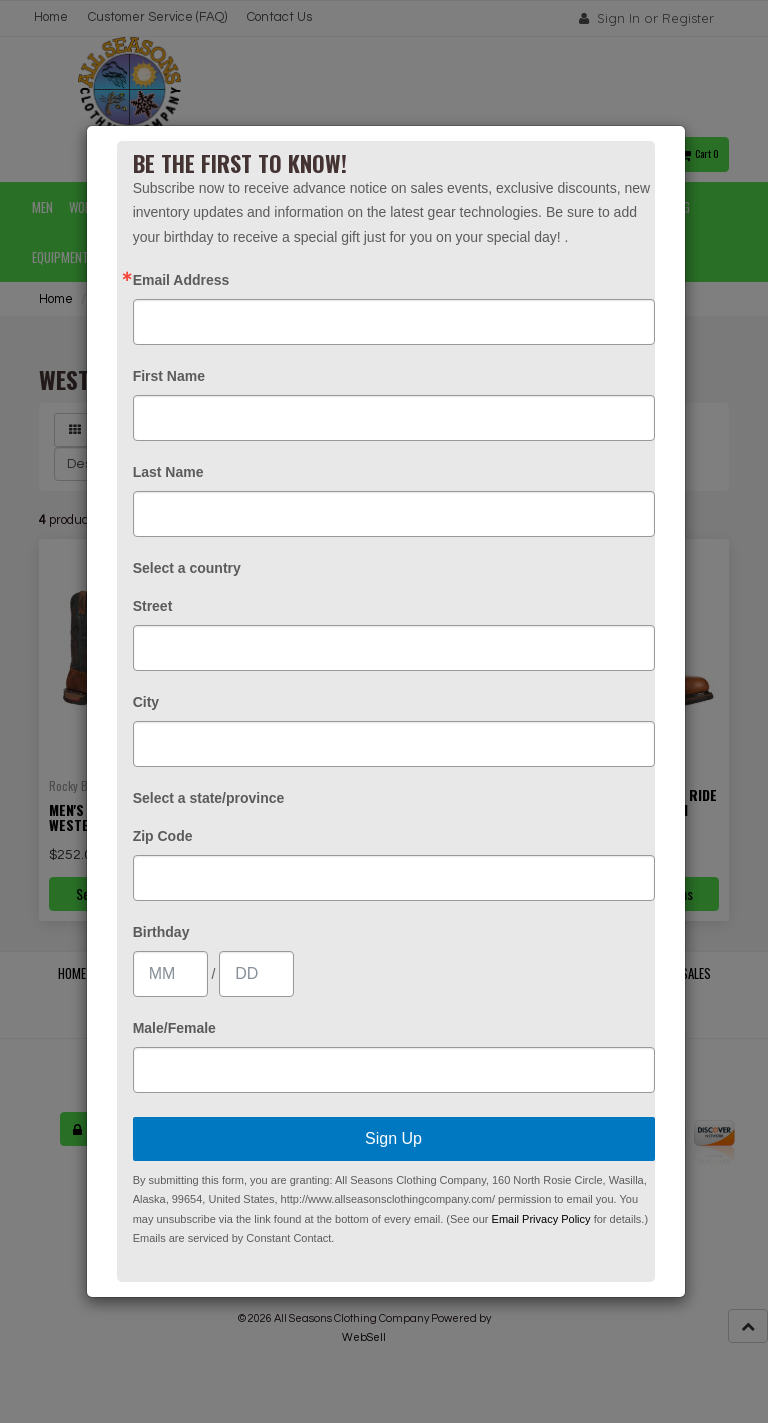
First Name (169, 376)
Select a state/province (209, 798)
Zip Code (163, 836)
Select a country (187, 568)
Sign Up (393, 1138)
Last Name (168, 472)
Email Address (181, 280)
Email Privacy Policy (541, 1219)
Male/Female (174, 1028)
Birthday (161, 932)
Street (153, 606)
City (146, 702)
